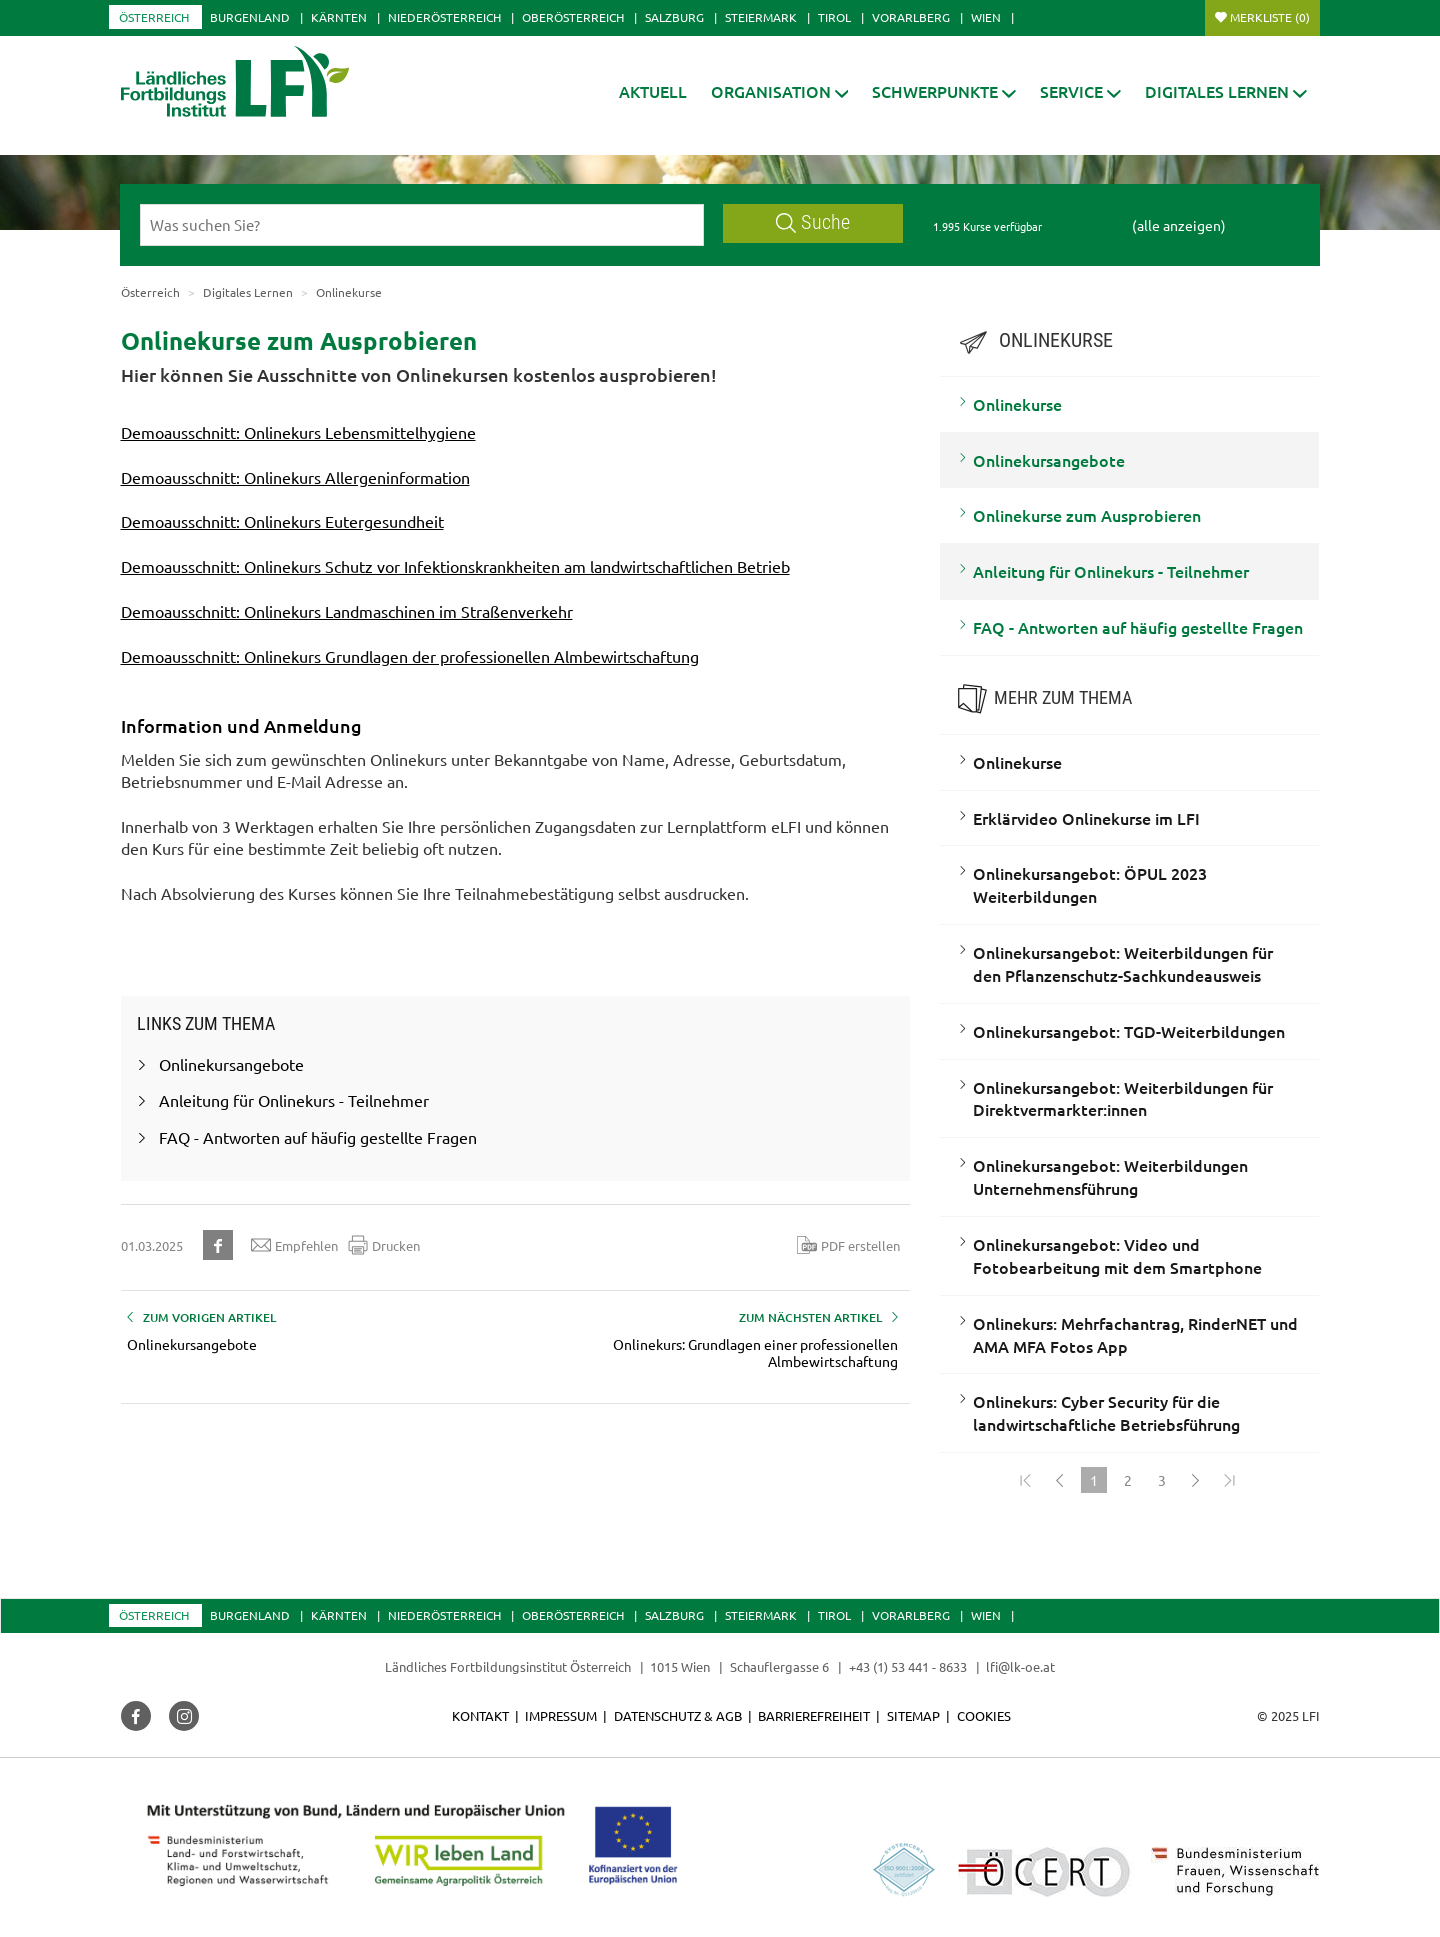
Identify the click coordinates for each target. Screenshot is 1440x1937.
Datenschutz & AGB (678, 1715)
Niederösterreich (444, 17)
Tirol (834, 17)
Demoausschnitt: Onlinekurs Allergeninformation (295, 477)
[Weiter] (1196, 1480)
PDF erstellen (848, 1245)
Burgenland (250, 17)
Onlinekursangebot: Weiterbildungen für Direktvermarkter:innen (1123, 1098)
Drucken (384, 1245)
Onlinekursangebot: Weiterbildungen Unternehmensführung (1110, 1176)
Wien (986, 17)
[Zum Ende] (1230, 1480)
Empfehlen (294, 1245)
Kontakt (480, 1715)
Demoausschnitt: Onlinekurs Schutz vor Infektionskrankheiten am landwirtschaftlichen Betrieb (455, 566)
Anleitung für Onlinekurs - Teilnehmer (1111, 571)
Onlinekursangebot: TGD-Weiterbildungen (1129, 1031)
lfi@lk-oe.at (1020, 1666)
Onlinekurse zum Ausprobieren (1087, 515)
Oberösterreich (573, 17)
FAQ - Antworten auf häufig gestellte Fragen (1138, 627)
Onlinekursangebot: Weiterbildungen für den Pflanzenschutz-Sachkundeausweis (1123, 963)
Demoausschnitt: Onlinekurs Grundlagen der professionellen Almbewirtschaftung (410, 656)
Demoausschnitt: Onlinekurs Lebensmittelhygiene (298, 432)
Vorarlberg (911, 17)
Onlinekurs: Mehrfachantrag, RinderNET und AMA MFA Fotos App (1135, 1334)
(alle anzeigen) (1179, 225)
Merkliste (1270, 17)
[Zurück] (1060, 1480)
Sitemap (913, 1715)
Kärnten (339, 17)
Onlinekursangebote (1049, 460)
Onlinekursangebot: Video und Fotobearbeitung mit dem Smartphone (1117, 1255)
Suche (813, 222)
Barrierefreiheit (814, 1715)
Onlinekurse (1017, 404)
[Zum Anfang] (1026, 1480)
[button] (780, 91)
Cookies (984, 1715)
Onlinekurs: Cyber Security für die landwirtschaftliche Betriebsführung (1106, 1412)
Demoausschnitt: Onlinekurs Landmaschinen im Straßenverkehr (347, 611)
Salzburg (674, 17)
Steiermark (761, 17)
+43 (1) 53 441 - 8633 (908, 1666)
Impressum (561, 1715)
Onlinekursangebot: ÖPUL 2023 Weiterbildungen (1090, 884)
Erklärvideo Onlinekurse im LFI (1086, 818)
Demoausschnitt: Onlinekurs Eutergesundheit (282, 521)
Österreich (154, 17)
